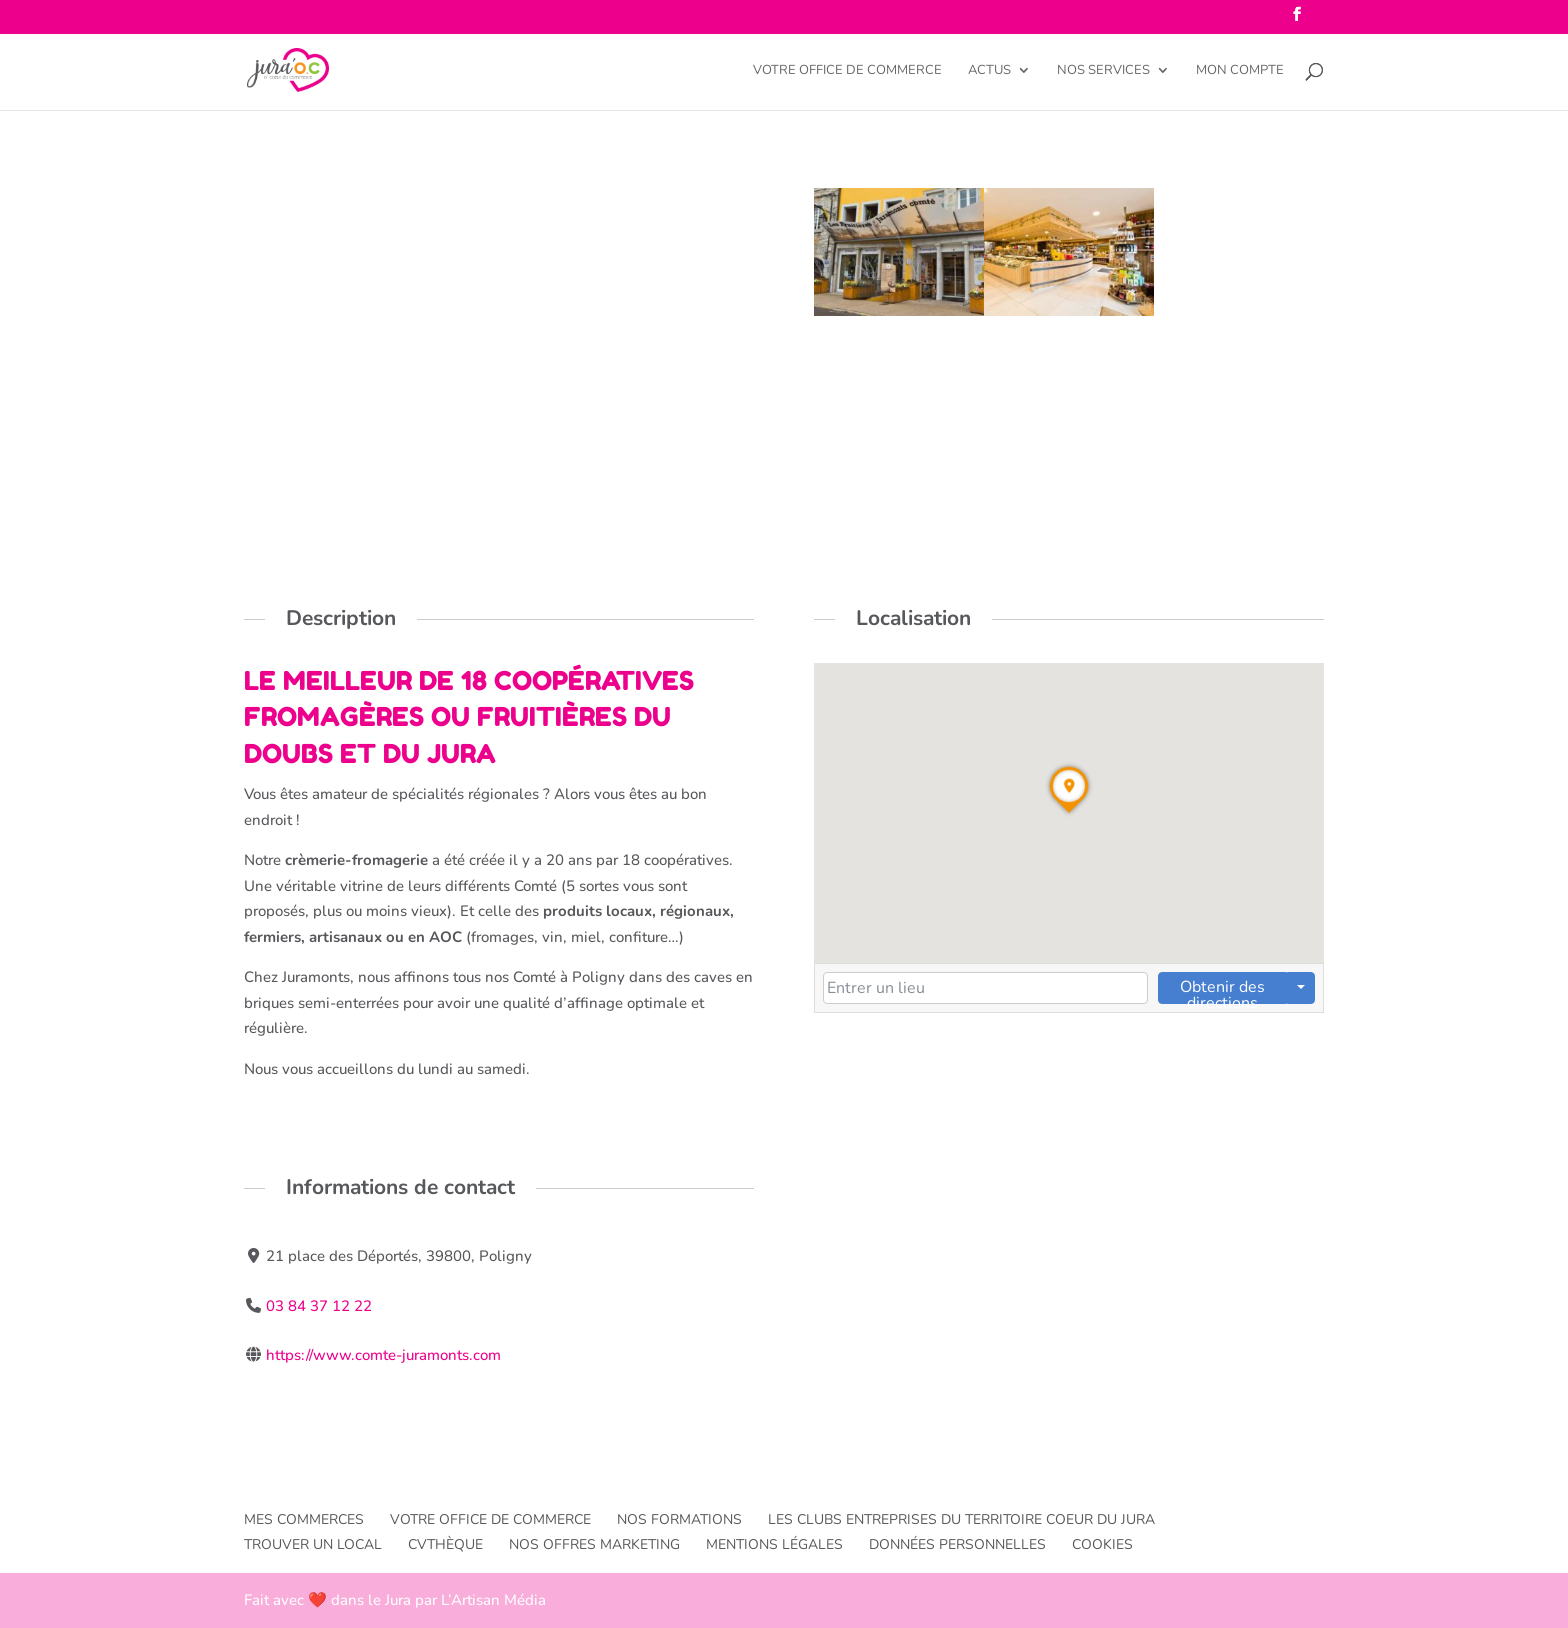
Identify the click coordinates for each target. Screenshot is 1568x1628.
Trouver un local (313, 1544)
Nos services (1103, 71)
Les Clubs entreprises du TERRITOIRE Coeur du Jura (961, 1519)
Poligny (278, 240)
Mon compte (1240, 71)
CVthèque (445, 1544)
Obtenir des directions (1222, 990)
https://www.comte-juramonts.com (383, 1355)
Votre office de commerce (847, 71)
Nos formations (679, 1519)
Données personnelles (957, 1544)
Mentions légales (774, 1544)
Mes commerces (304, 1519)
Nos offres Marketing (594, 1544)
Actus (989, 71)
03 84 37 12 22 (319, 1306)
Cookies (1102, 1544)
